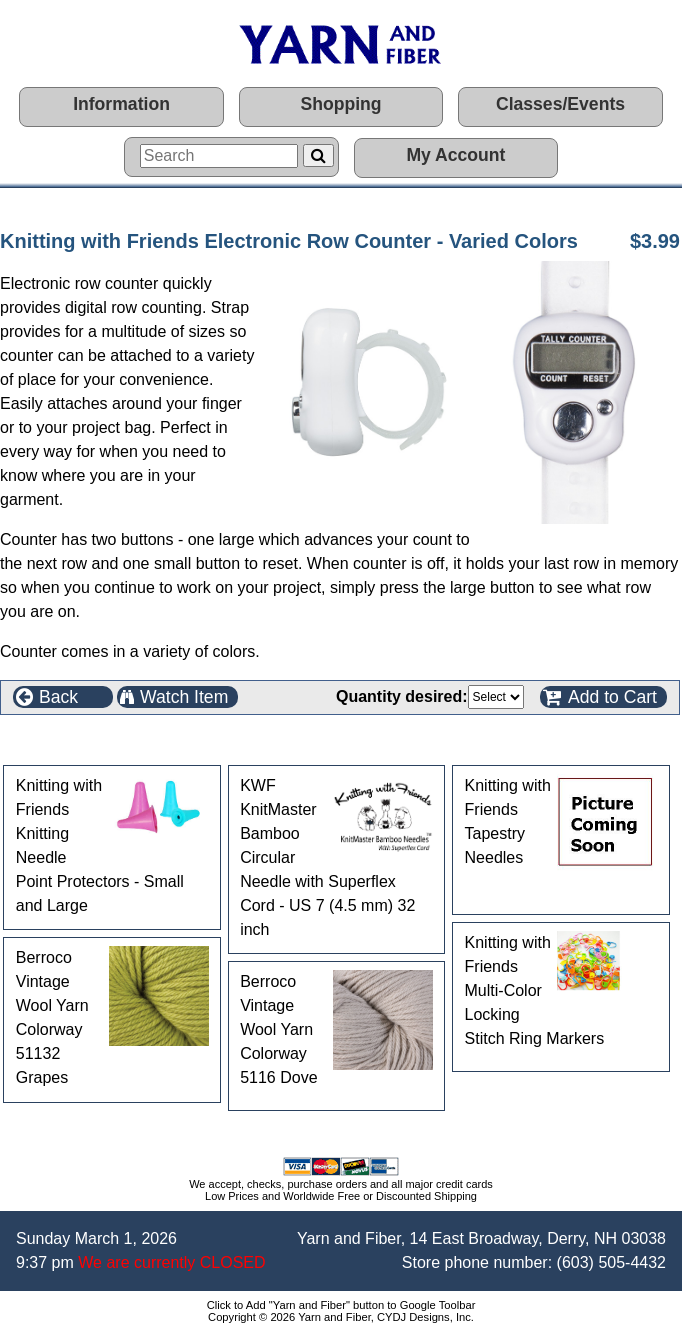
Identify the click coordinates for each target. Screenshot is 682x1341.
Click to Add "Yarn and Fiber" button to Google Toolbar (341, 1305)
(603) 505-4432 (611, 1262)
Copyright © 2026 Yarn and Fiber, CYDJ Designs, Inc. (341, 1317)
